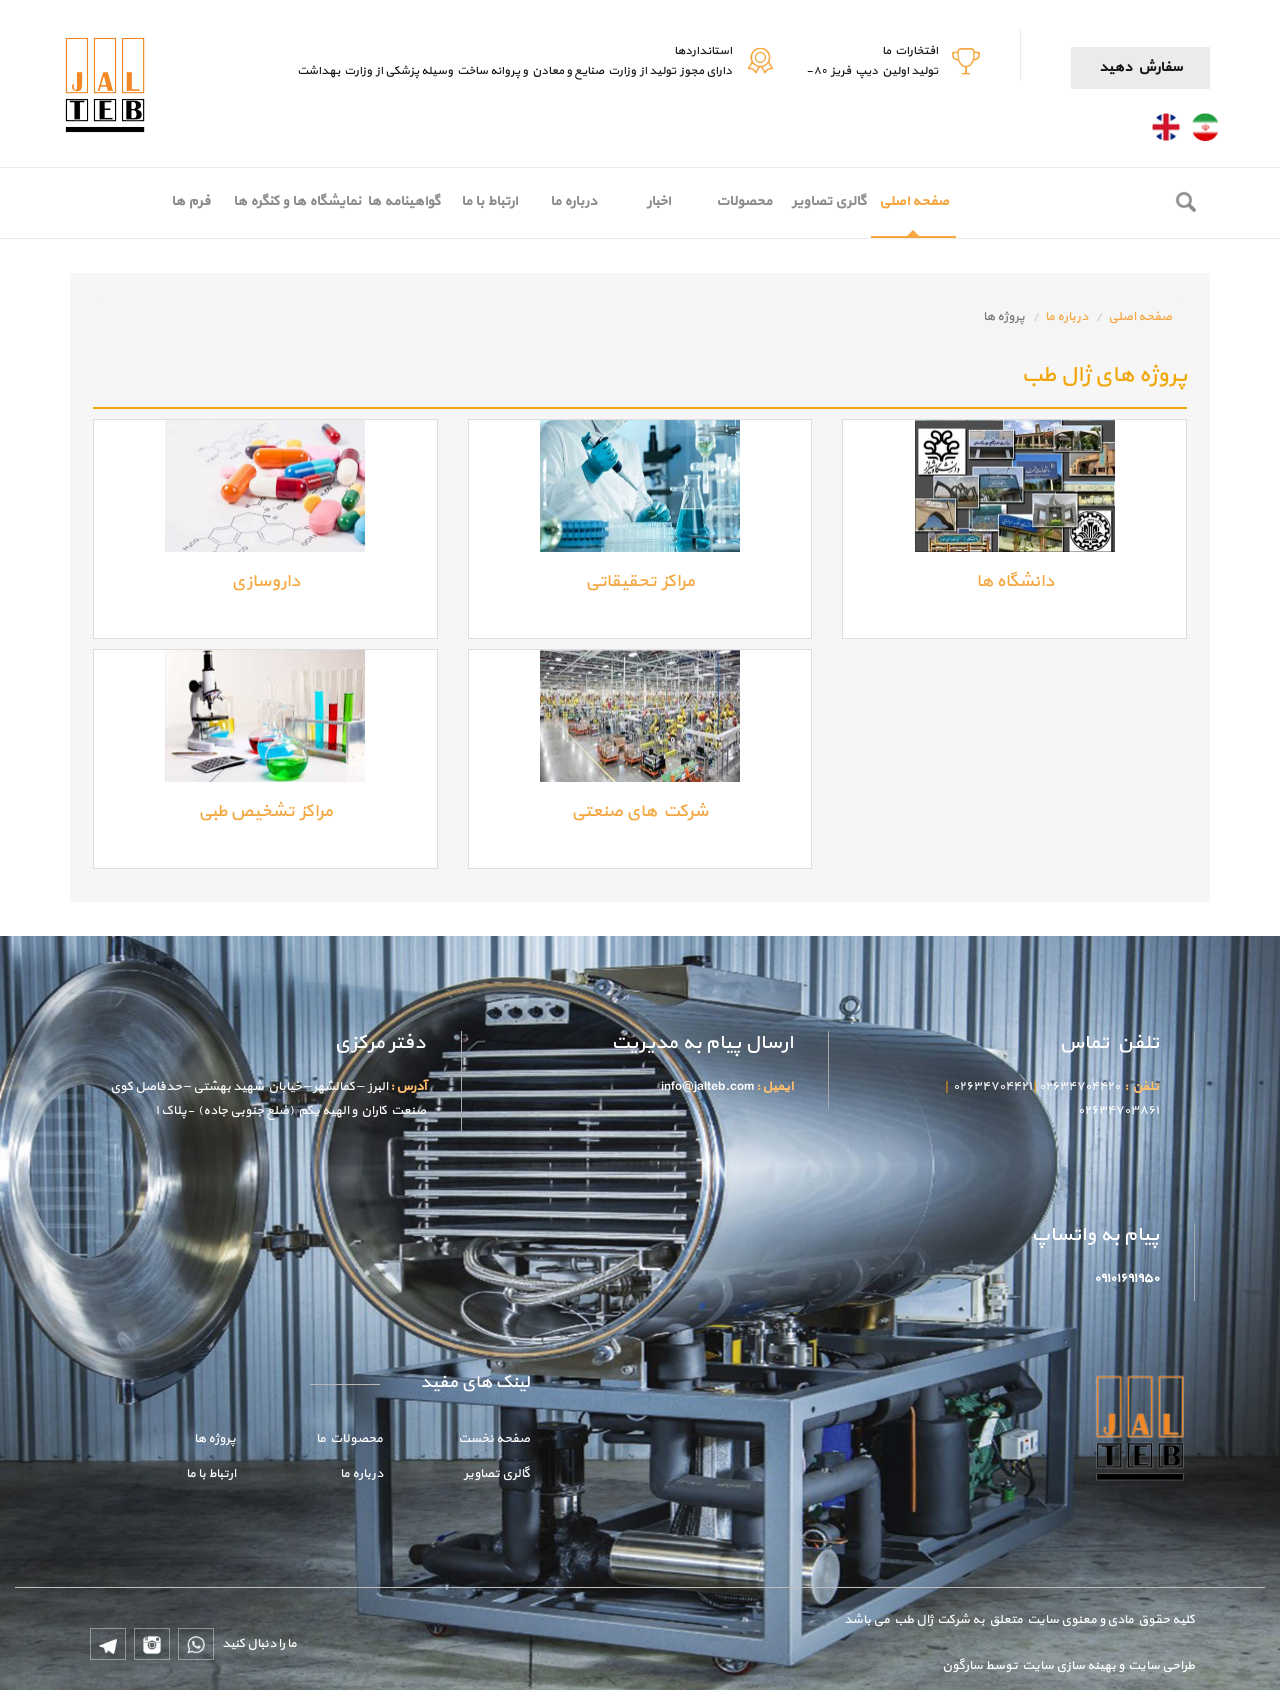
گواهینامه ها (403, 201)
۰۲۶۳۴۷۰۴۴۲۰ (1079, 1087)
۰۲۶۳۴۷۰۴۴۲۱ (992, 1087)
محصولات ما (349, 1439)
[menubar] (552, 203)
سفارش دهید (1140, 67)
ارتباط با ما (489, 201)
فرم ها (190, 201)
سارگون (963, 1666)
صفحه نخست (494, 1439)
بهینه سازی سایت (1068, 1666)
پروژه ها (215, 1439)
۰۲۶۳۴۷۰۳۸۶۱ (1118, 1111)
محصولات (744, 201)
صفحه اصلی (914, 201)
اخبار (658, 201)
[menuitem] (913, 203)
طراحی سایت (1159, 1666)
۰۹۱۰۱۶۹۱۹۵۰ (1126, 1279)
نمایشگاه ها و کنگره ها (297, 201)
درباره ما (573, 201)
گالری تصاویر (829, 201)
